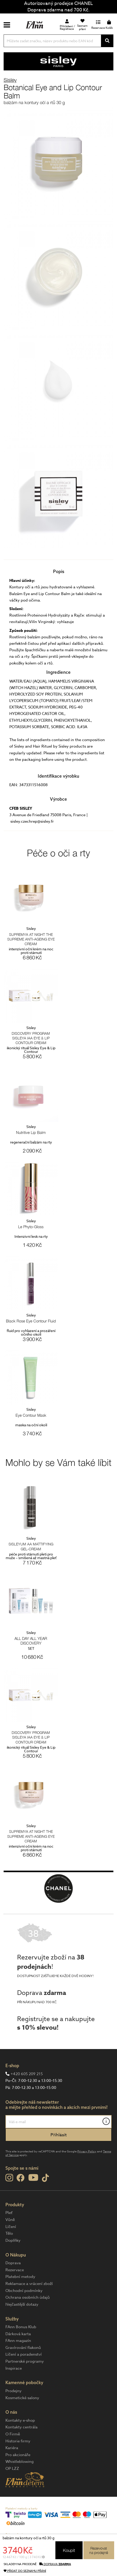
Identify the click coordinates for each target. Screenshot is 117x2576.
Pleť (8, 2213)
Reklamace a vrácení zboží (29, 2283)
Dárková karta (18, 2334)
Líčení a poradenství (23, 2354)
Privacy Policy (86, 2151)
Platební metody (20, 2277)
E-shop (12, 2065)
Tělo (9, 2233)
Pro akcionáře (17, 2455)
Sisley (10, 80)
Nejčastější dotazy (21, 2304)
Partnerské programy (24, 2361)
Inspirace (13, 2368)
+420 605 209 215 (27, 2074)
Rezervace (14, 2270)
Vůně (10, 2220)
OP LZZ (12, 2468)
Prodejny (13, 2391)
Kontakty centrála (21, 2427)
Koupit (69, 2550)
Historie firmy (17, 2441)
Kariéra (11, 2448)
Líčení (10, 2227)
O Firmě (12, 2434)
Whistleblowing (19, 2461)
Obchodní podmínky (23, 2290)
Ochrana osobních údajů (27, 2297)
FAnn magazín (18, 2340)
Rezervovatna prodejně (98, 2550)
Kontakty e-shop (20, 2420)
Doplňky (12, 2240)
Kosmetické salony (22, 2398)
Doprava (13, 2263)
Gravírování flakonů (23, 2347)
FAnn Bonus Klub (20, 2327)
